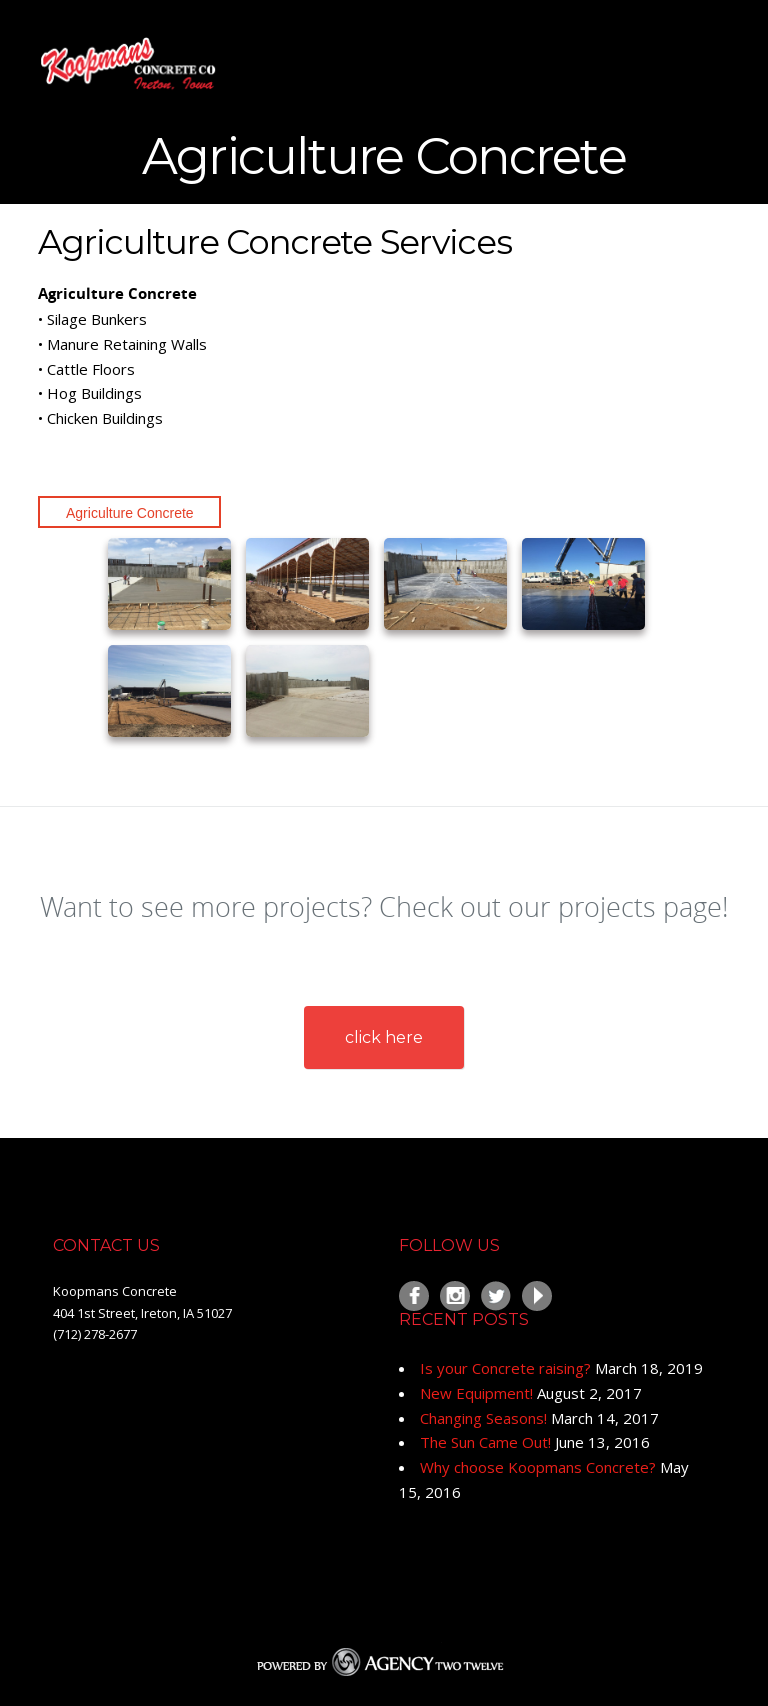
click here (384, 1037)
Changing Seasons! (483, 1418)
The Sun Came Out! (485, 1442)
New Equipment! (476, 1393)
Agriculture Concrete (130, 513)
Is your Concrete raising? (505, 1368)
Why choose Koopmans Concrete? (538, 1467)
